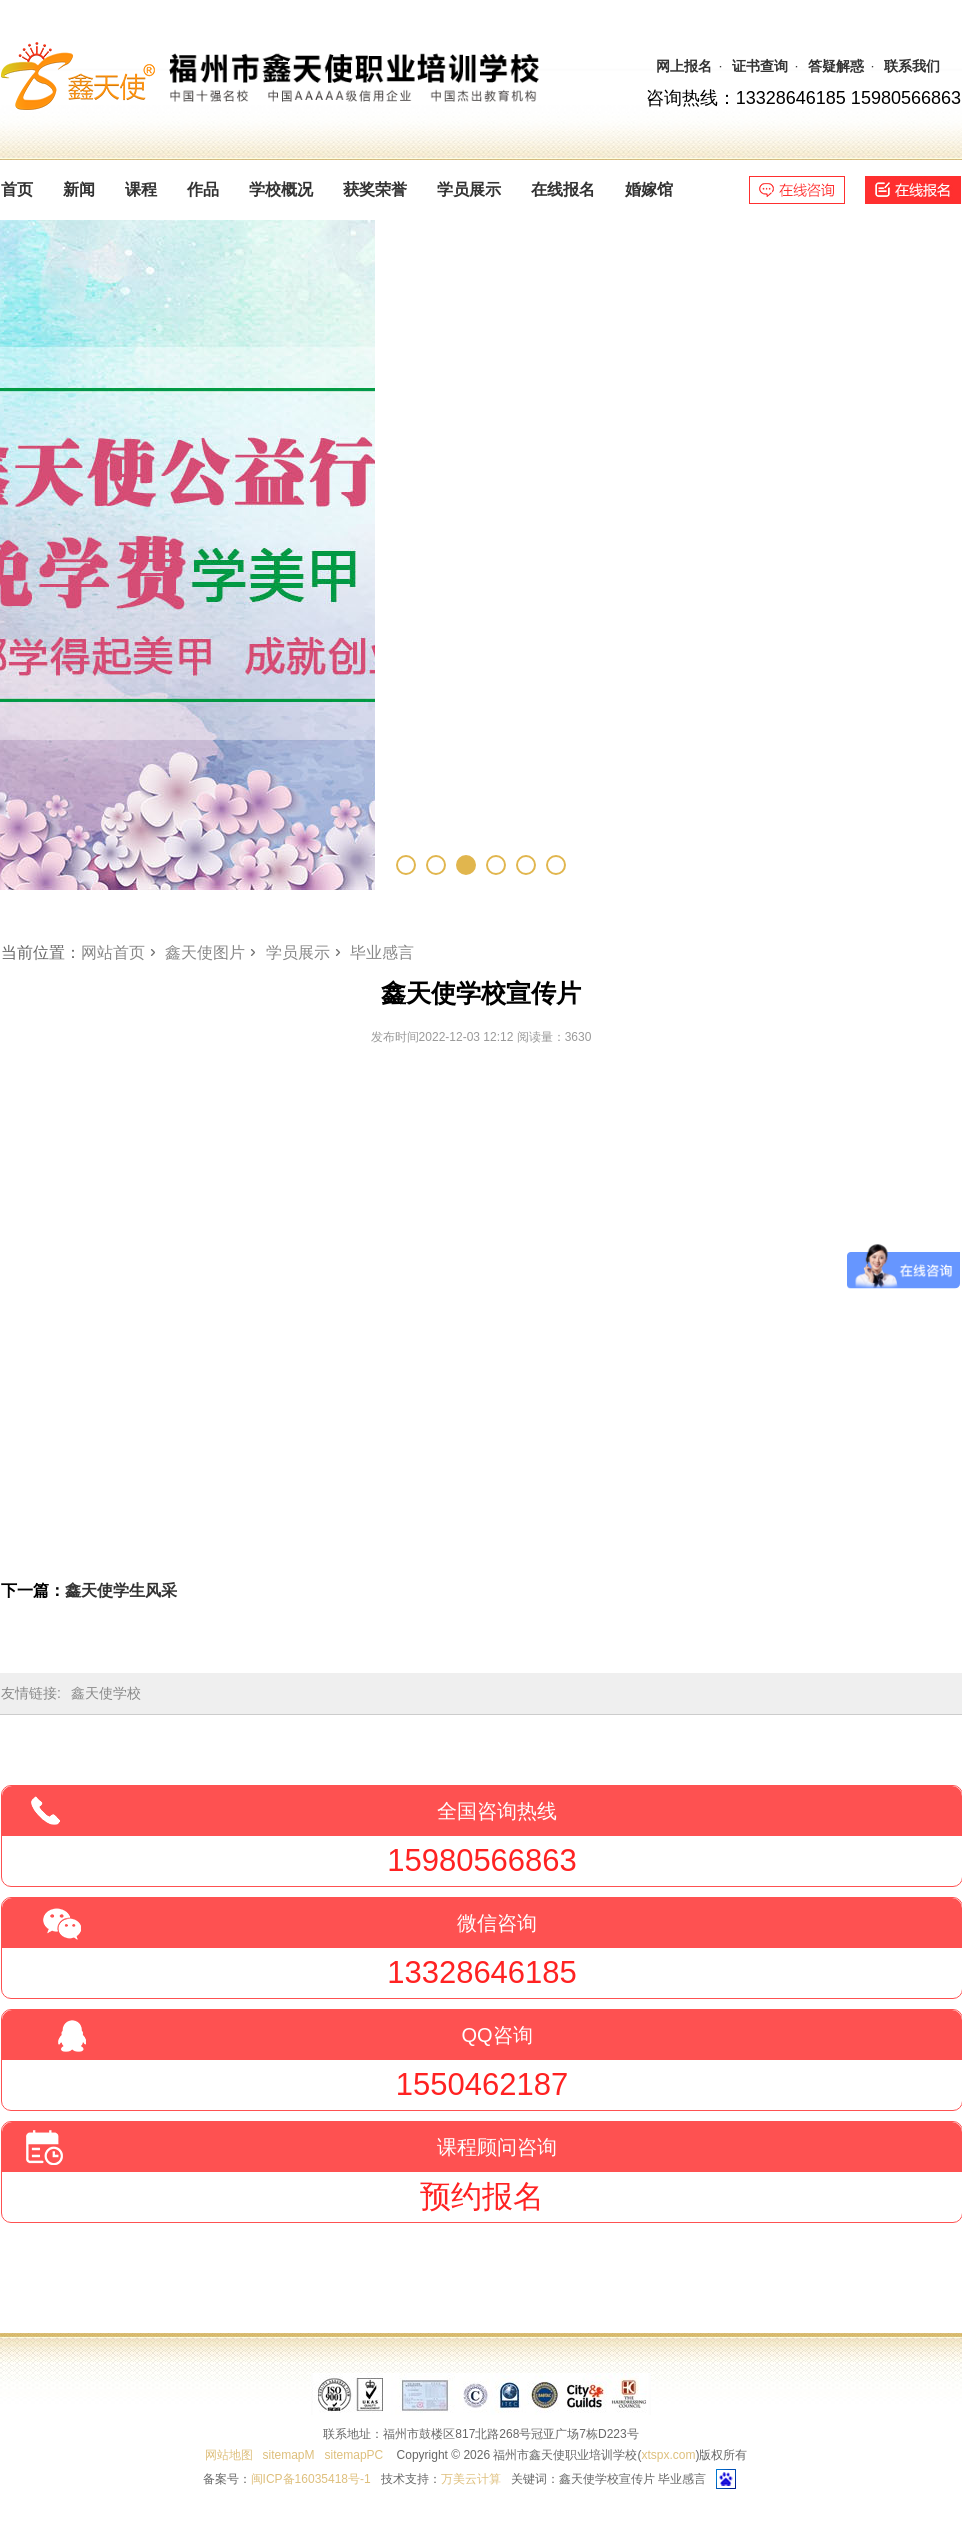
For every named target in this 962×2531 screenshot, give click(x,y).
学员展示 (298, 952)
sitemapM (289, 2455)
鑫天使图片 (205, 952)
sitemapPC (354, 2455)
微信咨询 (497, 1923)
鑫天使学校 (106, 1693)
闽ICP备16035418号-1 (311, 2479)
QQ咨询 (496, 2035)
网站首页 (113, 952)
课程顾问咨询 (497, 2147)
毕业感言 (382, 952)
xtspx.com (668, 2455)
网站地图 (229, 2455)
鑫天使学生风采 (121, 1590)
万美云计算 (471, 2479)
